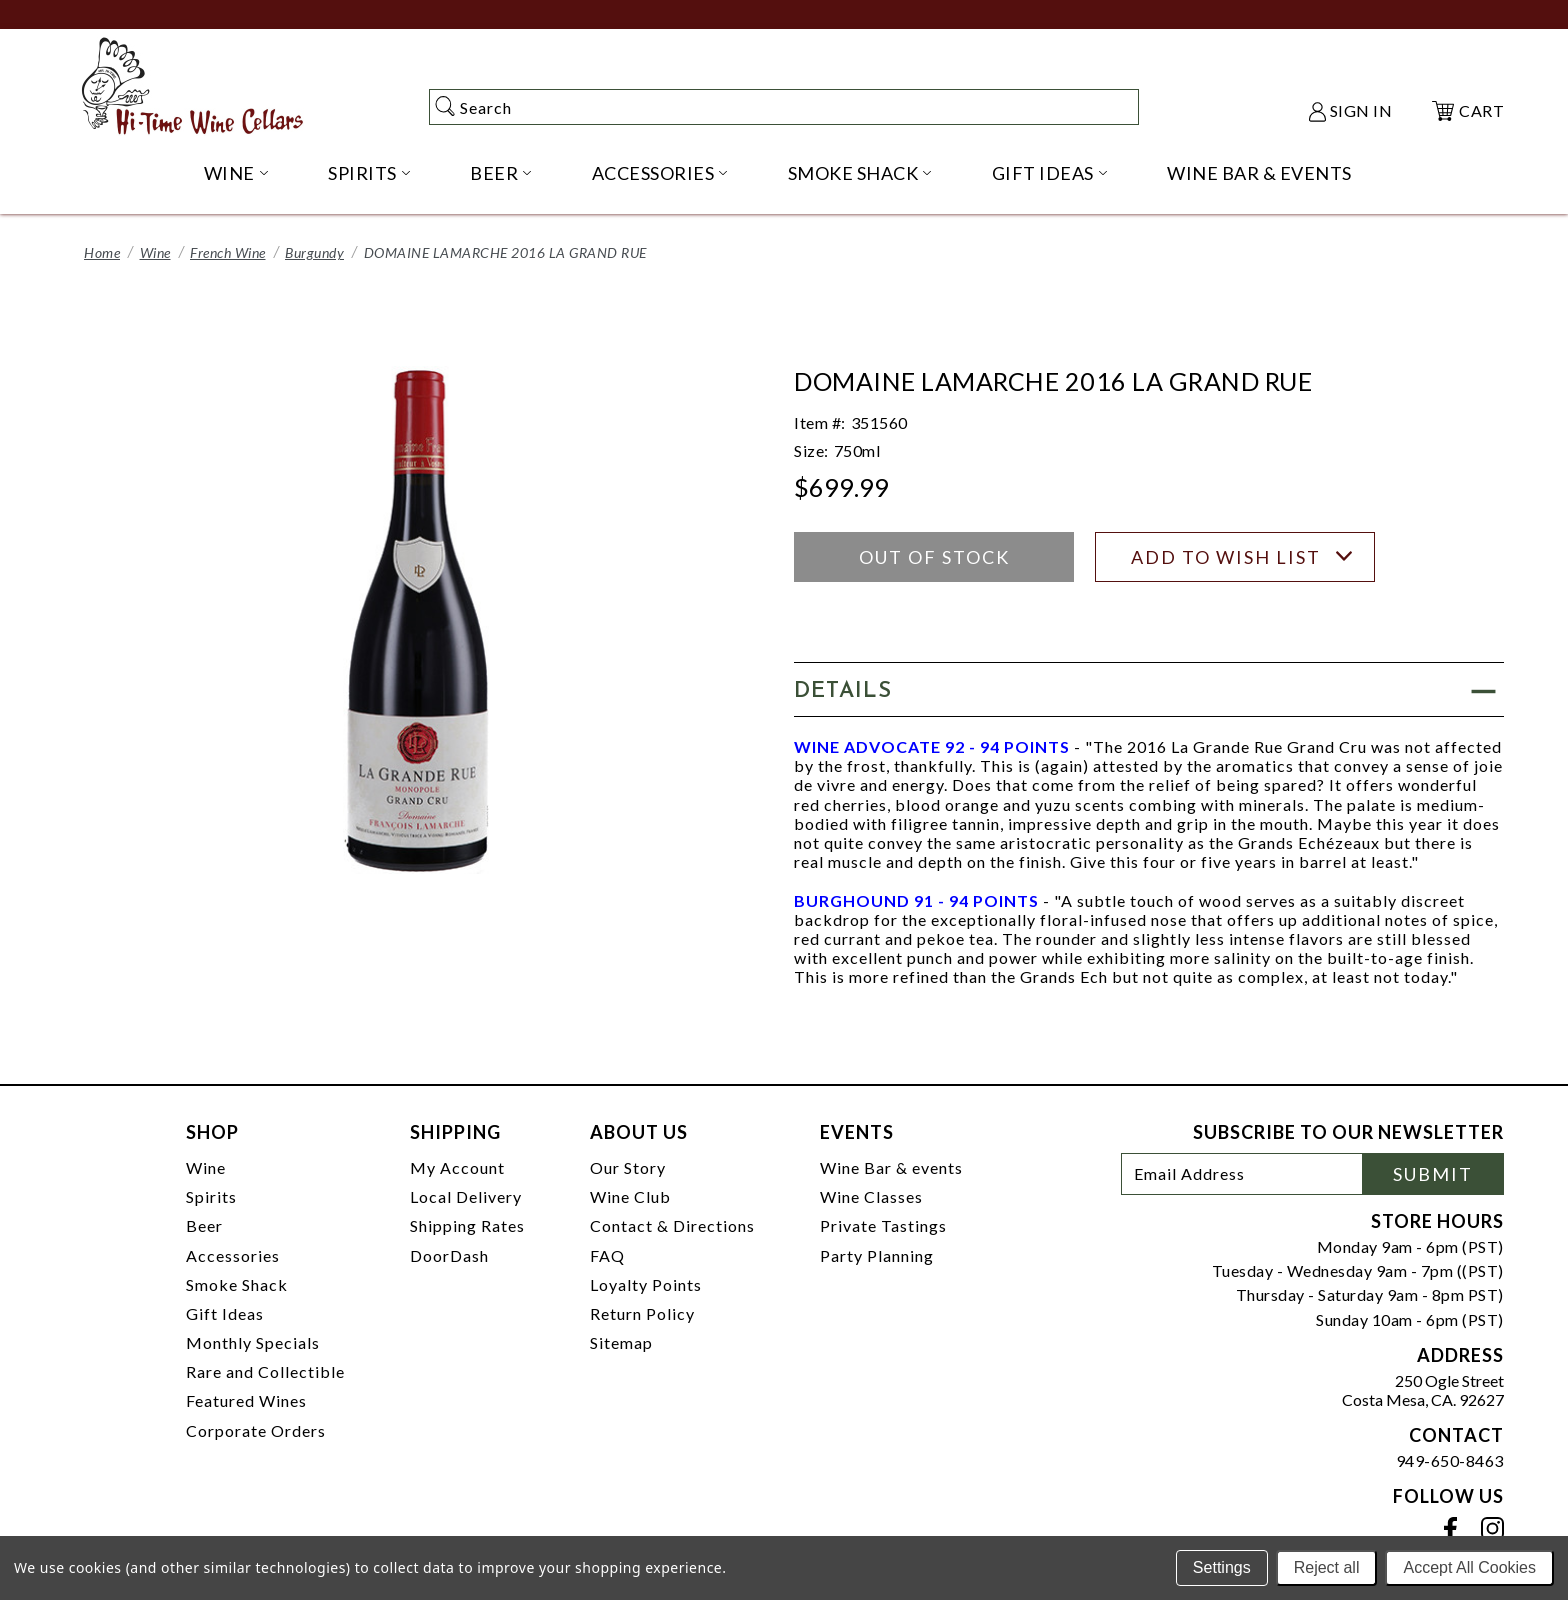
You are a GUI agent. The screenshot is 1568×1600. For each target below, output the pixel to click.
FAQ (607, 1255)
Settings (1222, 1567)
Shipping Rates (467, 1225)
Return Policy (642, 1313)
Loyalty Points (646, 1284)
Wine (155, 252)
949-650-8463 (1450, 1460)
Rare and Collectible (265, 1371)
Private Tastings (883, 1225)
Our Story (628, 1167)
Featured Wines (246, 1400)
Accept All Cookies (1469, 1567)
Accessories (233, 1255)
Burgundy (314, 252)
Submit (1433, 1174)
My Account (457, 1167)
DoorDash (449, 1255)
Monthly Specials (253, 1342)
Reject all (1327, 1567)
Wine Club (630, 1196)
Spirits (211, 1196)
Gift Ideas (225, 1313)
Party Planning (877, 1255)
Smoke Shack (237, 1284)
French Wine (228, 252)
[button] (1149, 689)
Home (102, 252)
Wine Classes (871, 1196)
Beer (204, 1225)
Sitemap (621, 1342)
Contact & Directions (672, 1225)
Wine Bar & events (891, 1167)
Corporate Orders (256, 1430)
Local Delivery (466, 1196)
